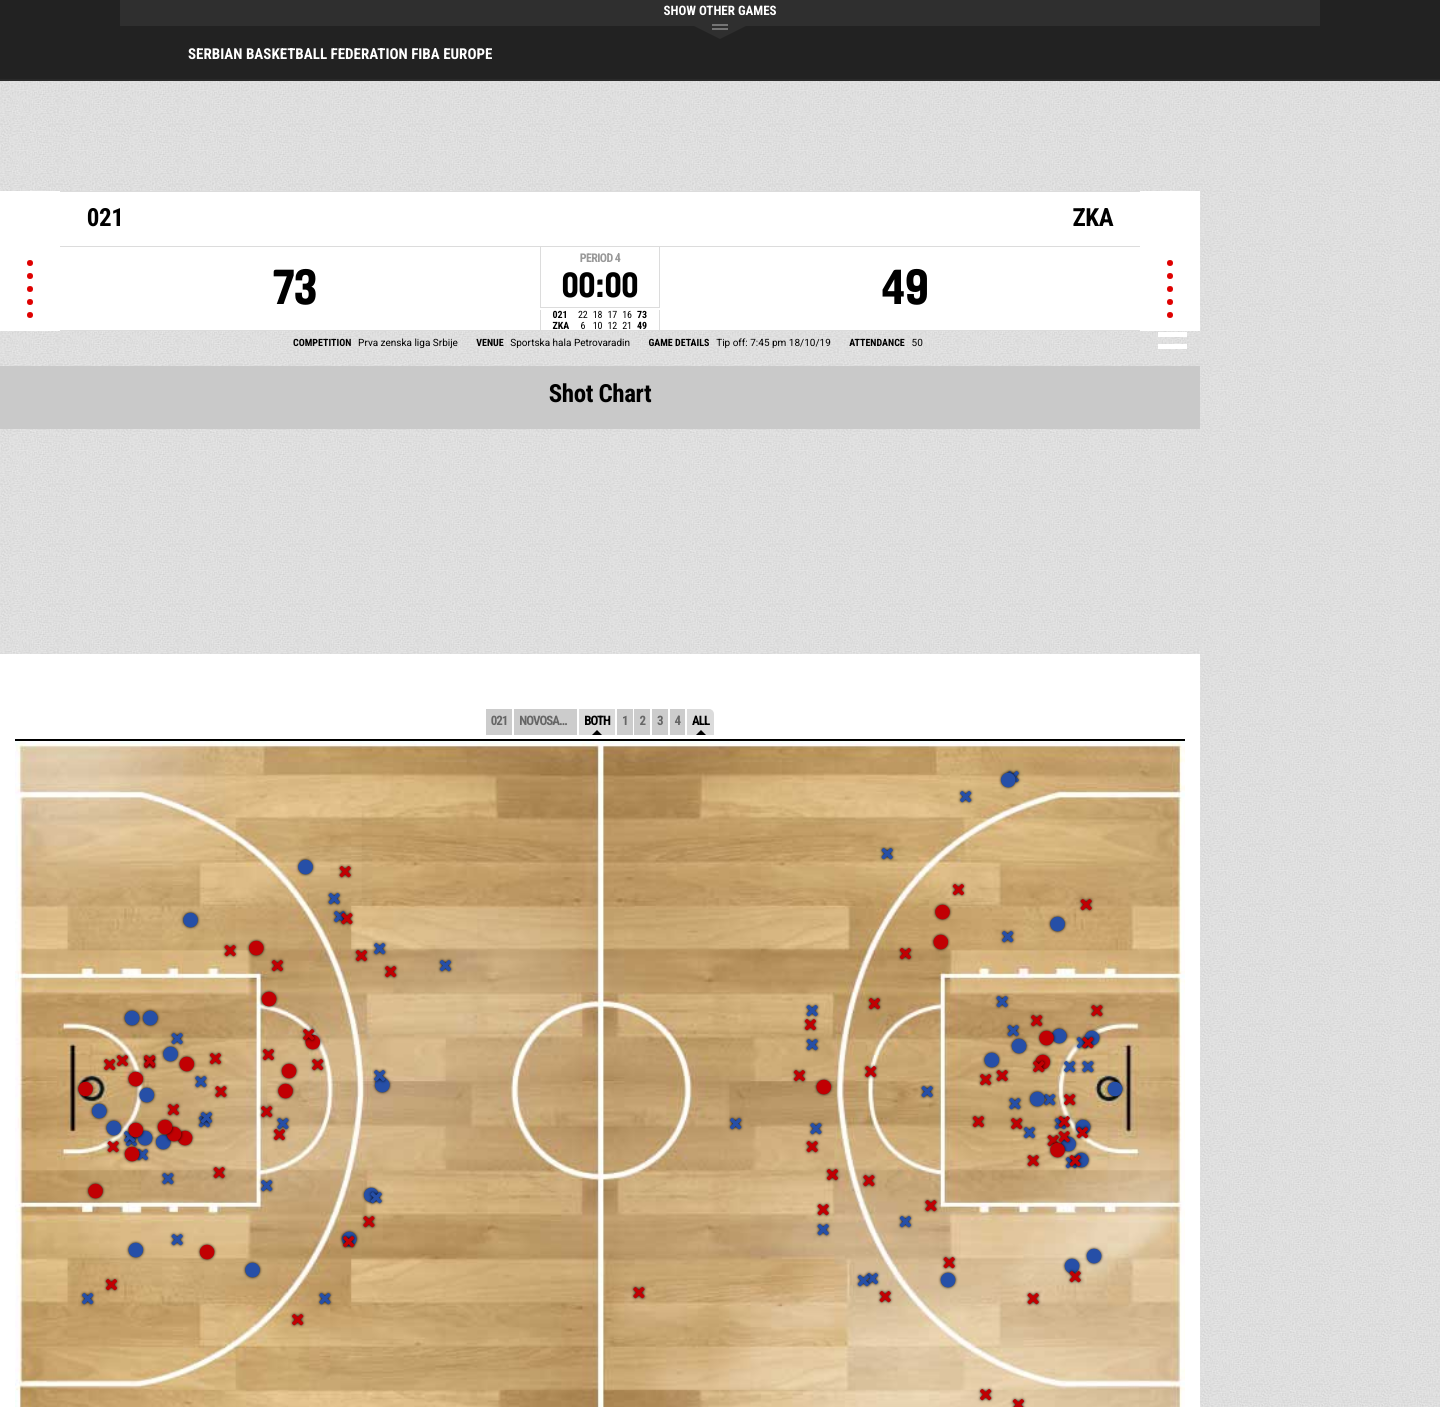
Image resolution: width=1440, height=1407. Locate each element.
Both (597, 721)
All (700, 721)
